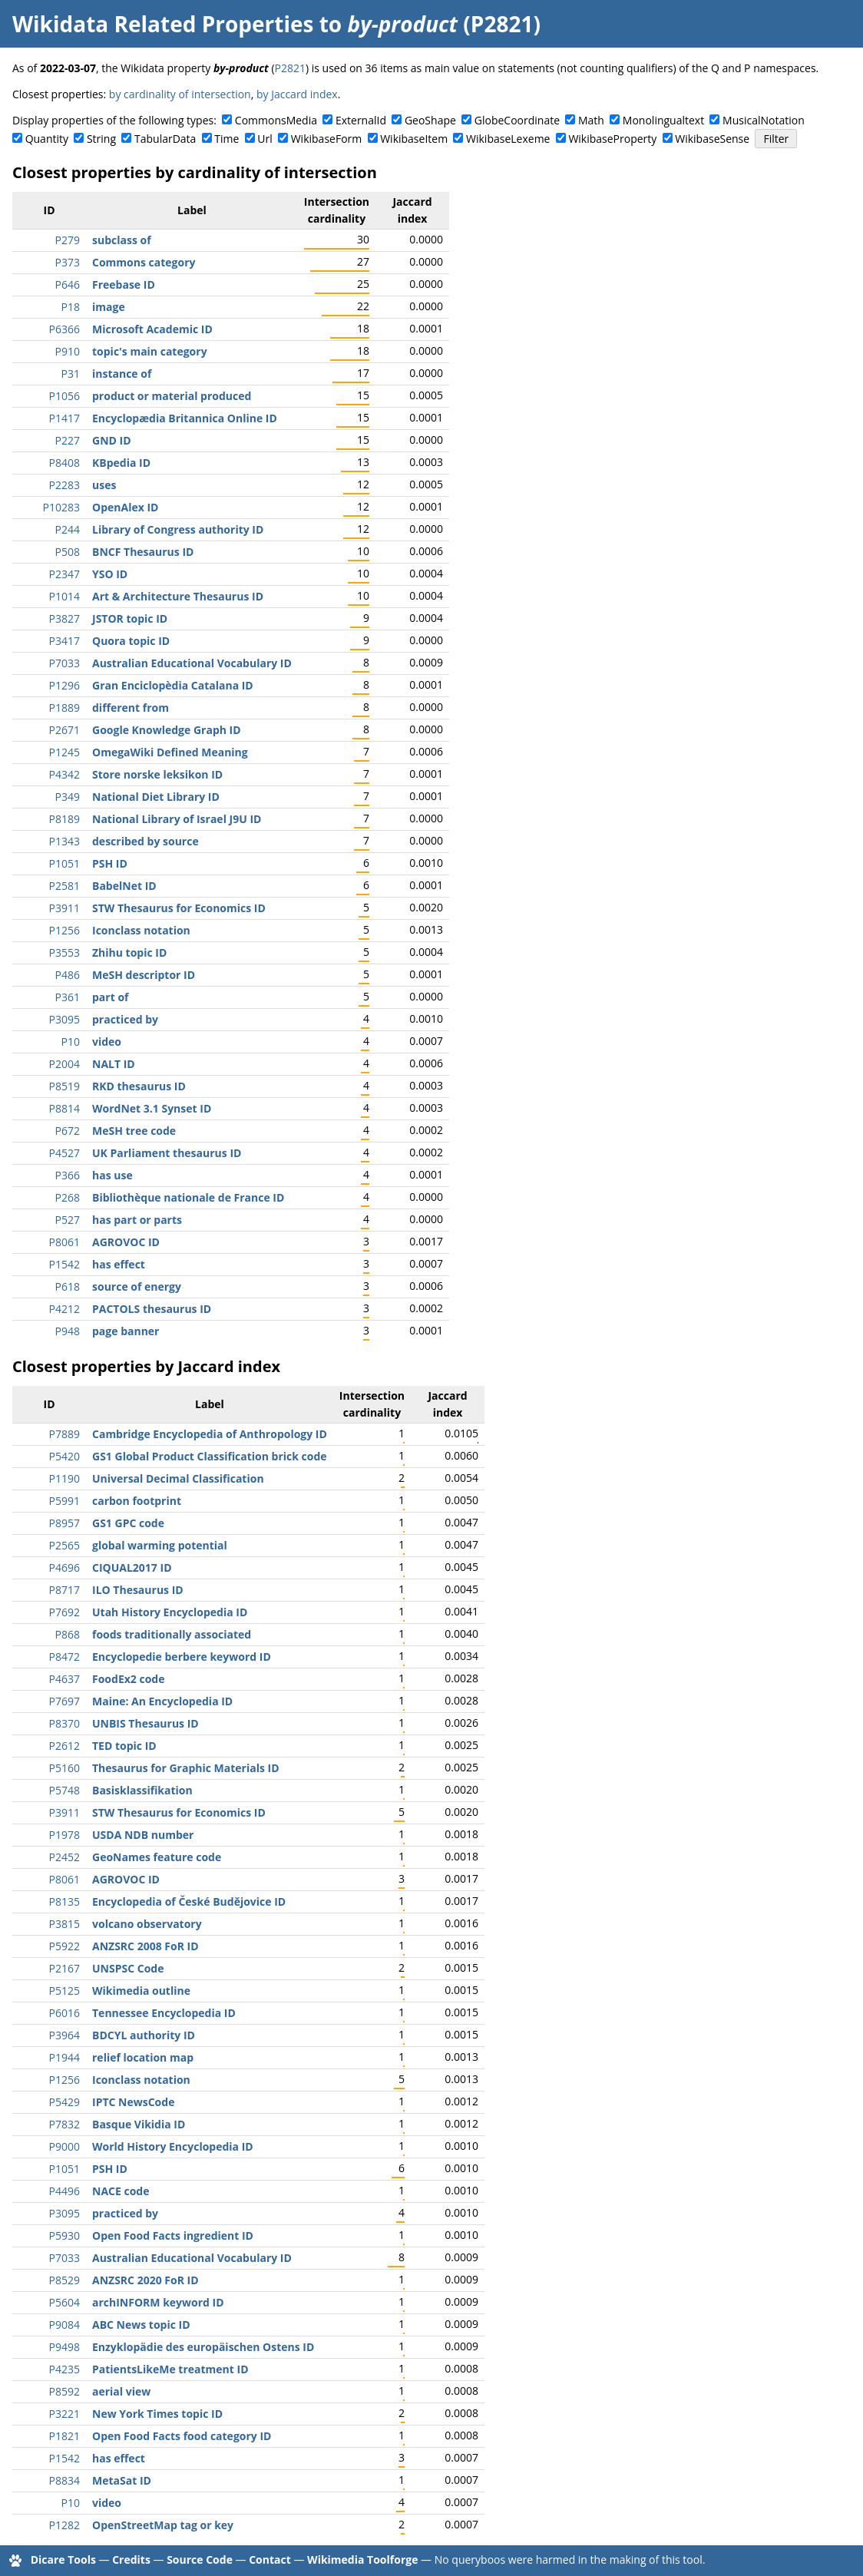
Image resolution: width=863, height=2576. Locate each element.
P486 (67, 974)
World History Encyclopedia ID (172, 2146)
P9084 (64, 2324)
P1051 (64, 863)
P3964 (64, 2035)
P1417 (64, 418)
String (101, 138)
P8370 (64, 1723)
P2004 (64, 1064)
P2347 (64, 574)
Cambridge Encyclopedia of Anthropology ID (209, 1434)
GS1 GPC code (128, 1523)
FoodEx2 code (128, 1679)
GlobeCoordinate (517, 120)
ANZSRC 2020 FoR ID (145, 2280)
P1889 (64, 707)
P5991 (64, 1500)
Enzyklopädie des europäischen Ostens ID (203, 2347)
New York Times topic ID (157, 2413)
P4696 (64, 1567)
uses (104, 485)
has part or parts (137, 1219)
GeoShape (430, 120)
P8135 (64, 1901)
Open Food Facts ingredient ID (172, 2235)
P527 (67, 1219)
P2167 (64, 1968)
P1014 (64, 596)
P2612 (64, 1745)
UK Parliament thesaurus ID (166, 1153)
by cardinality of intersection (180, 94)
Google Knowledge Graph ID (166, 730)
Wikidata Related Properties (162, 23)
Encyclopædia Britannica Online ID (184, 418)
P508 (67, 551)
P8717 (64, 1589)
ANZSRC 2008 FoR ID (145, 1946)
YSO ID (109, 574)
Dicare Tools (63, 2559)
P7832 (64, 2124)
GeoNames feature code (156, 1857)
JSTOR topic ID (129, 618)
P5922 (64, 1946)
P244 (67, 529)
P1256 (64, 930)
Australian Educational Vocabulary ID (192, 663)
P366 (67, 1175)
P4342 (64, 774)
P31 (70, 373)
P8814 (64, 1108)
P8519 (64, 1086)
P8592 (64, 2391)
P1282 (64, 2525)
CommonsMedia (276, 120)
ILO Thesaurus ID (138, 1589)
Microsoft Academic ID (152, 329)
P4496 (64, 2191)
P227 (67, 440)
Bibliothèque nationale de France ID (188, 1197)
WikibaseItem (414, 138)
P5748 (64, 1790)
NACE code (120, 2191)
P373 (67, 262)
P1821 (64, 2436)
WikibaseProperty (612, 138)
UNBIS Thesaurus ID (145, 1723)
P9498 (64, 2347)
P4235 (64, 2369)
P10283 (61, 507)
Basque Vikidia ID (138, 2124)
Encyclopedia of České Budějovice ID (189, 1901)
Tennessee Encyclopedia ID (164, 2013)
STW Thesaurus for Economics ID (179, 908)
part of (110, 997)
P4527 (64, 1153)
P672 (67, 1130)
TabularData (165, 138)
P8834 (64, 2480)
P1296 (64, 685)
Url (264, 138)
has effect (118, 1264)
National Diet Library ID (156, 796)
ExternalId (361, 120)
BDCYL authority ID (143, 2035)
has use (112, 1175)
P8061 (64, 1242)
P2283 (64, 485)
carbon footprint (136, 1500)
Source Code (200, 2559)
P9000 (64, 2146)
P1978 (64, 1834)
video (106, 1041)
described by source (145, 841)
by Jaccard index (297, 94)
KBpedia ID (121, 462)
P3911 (64, 908)
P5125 (64, 1990)
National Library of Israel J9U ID (176, 819)
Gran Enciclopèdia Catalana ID (172, 685)
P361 (67, 997)
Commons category (143, 262)
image (108, 306)
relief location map (142, 2057)
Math (591, 120)
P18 (70, 306)
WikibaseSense (712, 138)
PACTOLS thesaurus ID (151, 1308)
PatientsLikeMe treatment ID (170, 2369)
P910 (67, 351)
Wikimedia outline (141, 1990)
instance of (121, 373)
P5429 (64, 2102)
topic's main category (149, 351)
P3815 (64, 1923)
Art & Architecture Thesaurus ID (177, 596)
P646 (67, 284)
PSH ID (109, 863)
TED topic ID (124, 1745)
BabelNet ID (124, 885)
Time (226, 138)
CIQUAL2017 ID (132, 1567)
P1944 (64, 2057)
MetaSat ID (121, 2480)
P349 (67, 796)
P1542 (64, 1264)
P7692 (64, 1612)
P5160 (64, 1768)
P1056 (64, 396)
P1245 (64, 752)
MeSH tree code (134, 1130)
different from (130, 707)
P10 (70, 1041)
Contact (270, 2559)
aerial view (121, 2391)
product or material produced (171, 396)
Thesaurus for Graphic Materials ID (185, 1768)
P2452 (64, 1857)
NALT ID (113, 1064)
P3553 (64, 952)
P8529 (64, 2280)
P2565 (64, 1545)
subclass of (121, 240)
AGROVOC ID (126, 1242)
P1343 (64, 841)
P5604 (64, 2302)
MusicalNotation (763, 120)
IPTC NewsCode (133, 2102)
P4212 (64, 1308)
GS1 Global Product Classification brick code (209, 1456)
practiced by (125, 1019)
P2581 (64, 885)
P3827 (64, 618)
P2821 (290, 68)
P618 (67, 1286)
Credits (131, 2559)
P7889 (64, 1434)
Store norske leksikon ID (157, 774)
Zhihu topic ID (129, 952)
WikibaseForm (326, 138)
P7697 (64, 1701)
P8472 (64, 1656)
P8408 (64, 462)
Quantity (46, 138)
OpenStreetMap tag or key (162, 2525)
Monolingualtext (663, 120)
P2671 (64, 730)
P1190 (64, 1478)
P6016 (64, 2013)
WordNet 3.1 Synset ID (151, 1108)
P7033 (64, 663)
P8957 (64, 1523)
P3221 (64, 2413)
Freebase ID (123, 284)
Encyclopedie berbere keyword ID (181, 1656)
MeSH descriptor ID (143, 974)
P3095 (64, 1019)
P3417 (64, 640)
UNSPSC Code (128, 1968)
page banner (125, 1331)
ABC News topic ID (141, 2324)
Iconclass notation (141, 930)
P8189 (64, 819)
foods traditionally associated (171, 1634)
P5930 (64, 2235)
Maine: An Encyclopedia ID (162, 1701)
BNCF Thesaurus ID (142, 551)
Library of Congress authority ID (177, 529)
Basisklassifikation (142, 1790)
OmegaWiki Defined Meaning (170, 752)
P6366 (64, 329)
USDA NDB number (142, 1834)
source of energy (136, 1286)
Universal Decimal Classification (178, 1478)
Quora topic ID (131, 640)
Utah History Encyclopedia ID (169, 1612)
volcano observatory (147, 1923)
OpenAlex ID (125, 507)
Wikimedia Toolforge (362, 2559)
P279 (67, 240)
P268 (67, 1197)
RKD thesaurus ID (139, 1086)
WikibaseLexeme (508, 138)
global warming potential (159, 1545)
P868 (67, 1634)
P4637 (64, 1679)
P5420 (64, 1456)
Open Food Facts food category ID (181, 2436)
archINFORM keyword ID (158, 2302)
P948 (67, 1331)
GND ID (111, 440)
